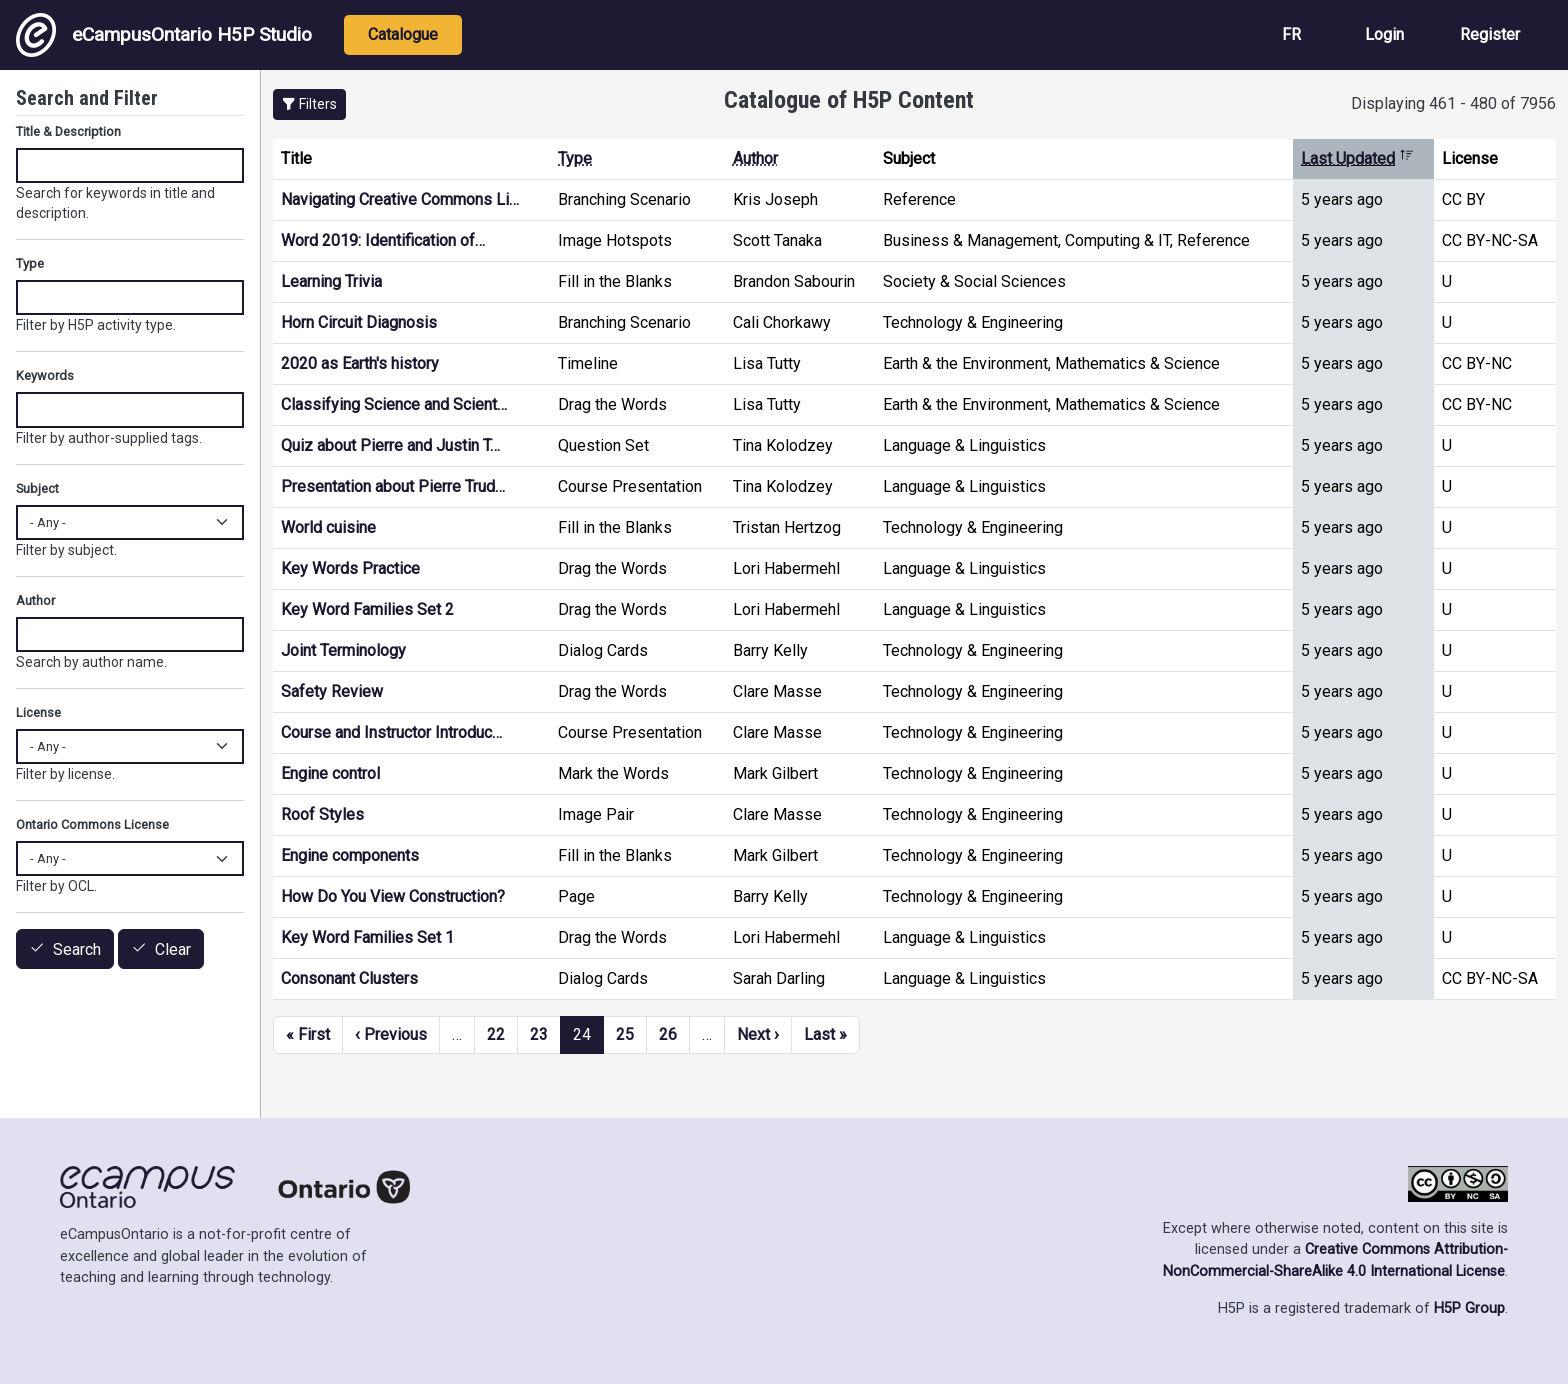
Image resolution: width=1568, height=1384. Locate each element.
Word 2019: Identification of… (383, 240)
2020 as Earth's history (360, 363)
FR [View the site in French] (1291, 34)
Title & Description (68, 131)
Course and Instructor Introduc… (391, 732)
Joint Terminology (343, 650)
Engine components (350, 855)
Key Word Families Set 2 (367, 609)
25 (625, 1034)
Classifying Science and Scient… (394, 404)
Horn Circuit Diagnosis (359, 322)
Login (1384, 34)
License (38, 712)
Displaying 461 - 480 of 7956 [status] (1453, 103)
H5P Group (1469, 1308)
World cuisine (328, 527)
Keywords (45, 375)
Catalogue (403, 34)
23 (539, 1034)
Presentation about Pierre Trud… (393, 486)
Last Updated (1357, 158)
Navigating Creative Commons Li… (400, 199)
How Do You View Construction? (393, 896)
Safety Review (332, 691)
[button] (309, 104)
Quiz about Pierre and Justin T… (390, 445)
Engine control (330, 773)
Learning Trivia (331, 281)
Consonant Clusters (349, 978)
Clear (173, 949)
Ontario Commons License (92, 824)
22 (496, 1034)
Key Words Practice (350, 568)
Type (575, 158)
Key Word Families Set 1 (367, 937)
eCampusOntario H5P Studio (164, 35)
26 (668, 1034)
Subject (37, 488)
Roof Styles (322, 814)
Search (77, 949)
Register (1490, 34)
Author (755, 158)
